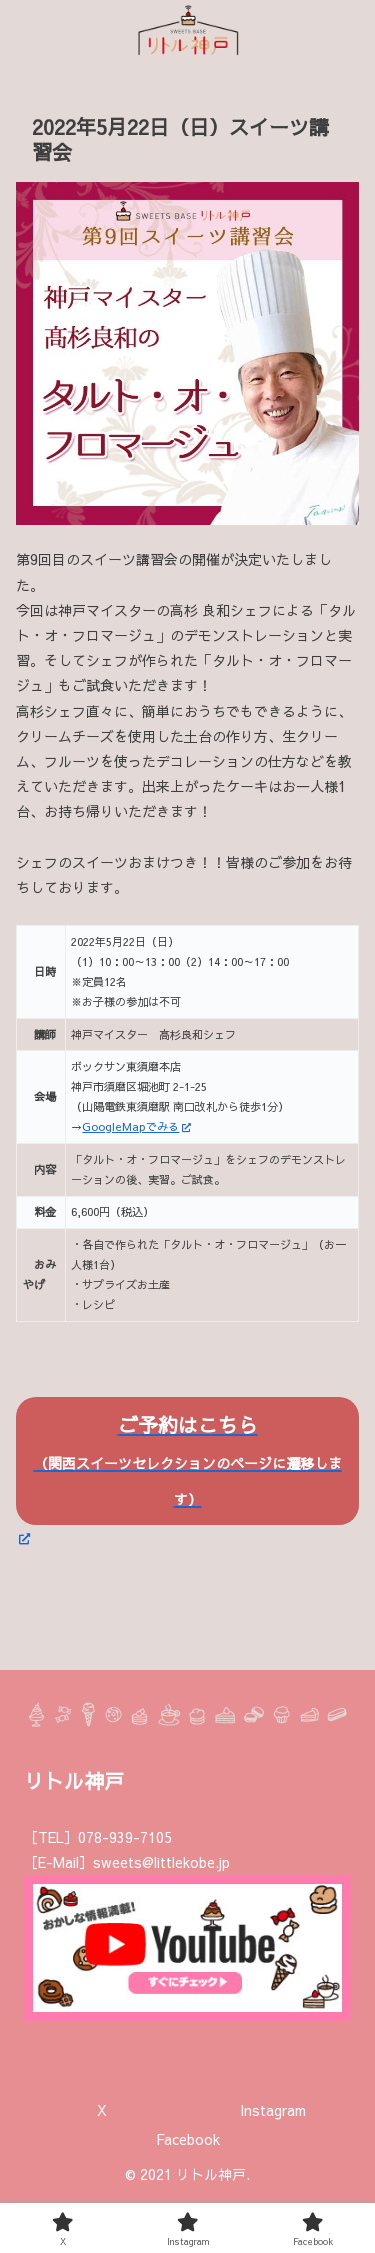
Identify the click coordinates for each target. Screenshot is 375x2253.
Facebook (188, 2139)
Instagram (273, 2110)
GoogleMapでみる (136, 1126)
